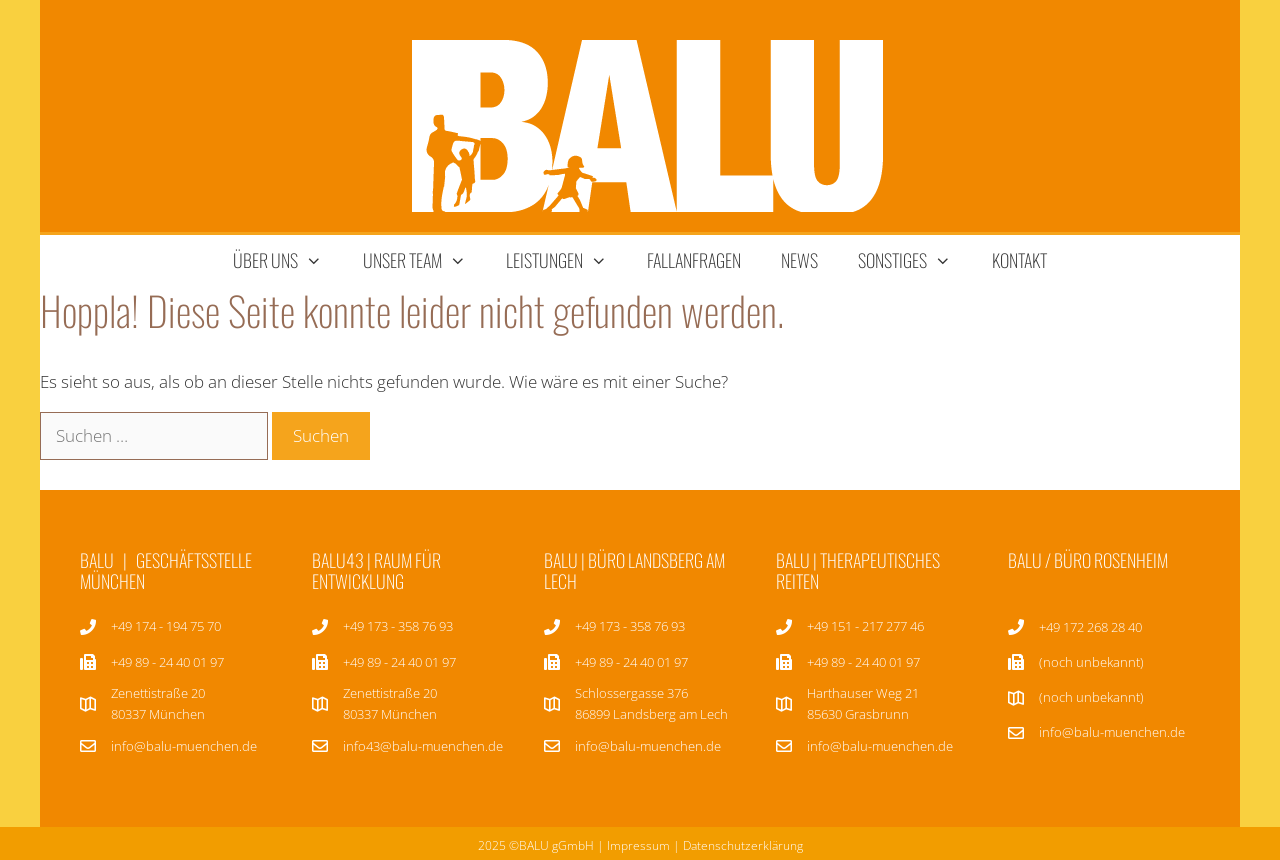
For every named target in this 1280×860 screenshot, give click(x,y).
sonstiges (914, 260)
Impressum (638, 845)
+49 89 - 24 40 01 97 (399, 662)
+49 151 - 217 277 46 (865, 626)
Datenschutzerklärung (743, 845)
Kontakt (1019, 260)
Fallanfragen (694, 260)
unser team (424, 260)
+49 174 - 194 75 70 (166, 626)
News (799, 260)
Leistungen (566, 260)
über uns (287, 260)
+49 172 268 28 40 (1090, 627)
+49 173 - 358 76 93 (398, 626)
